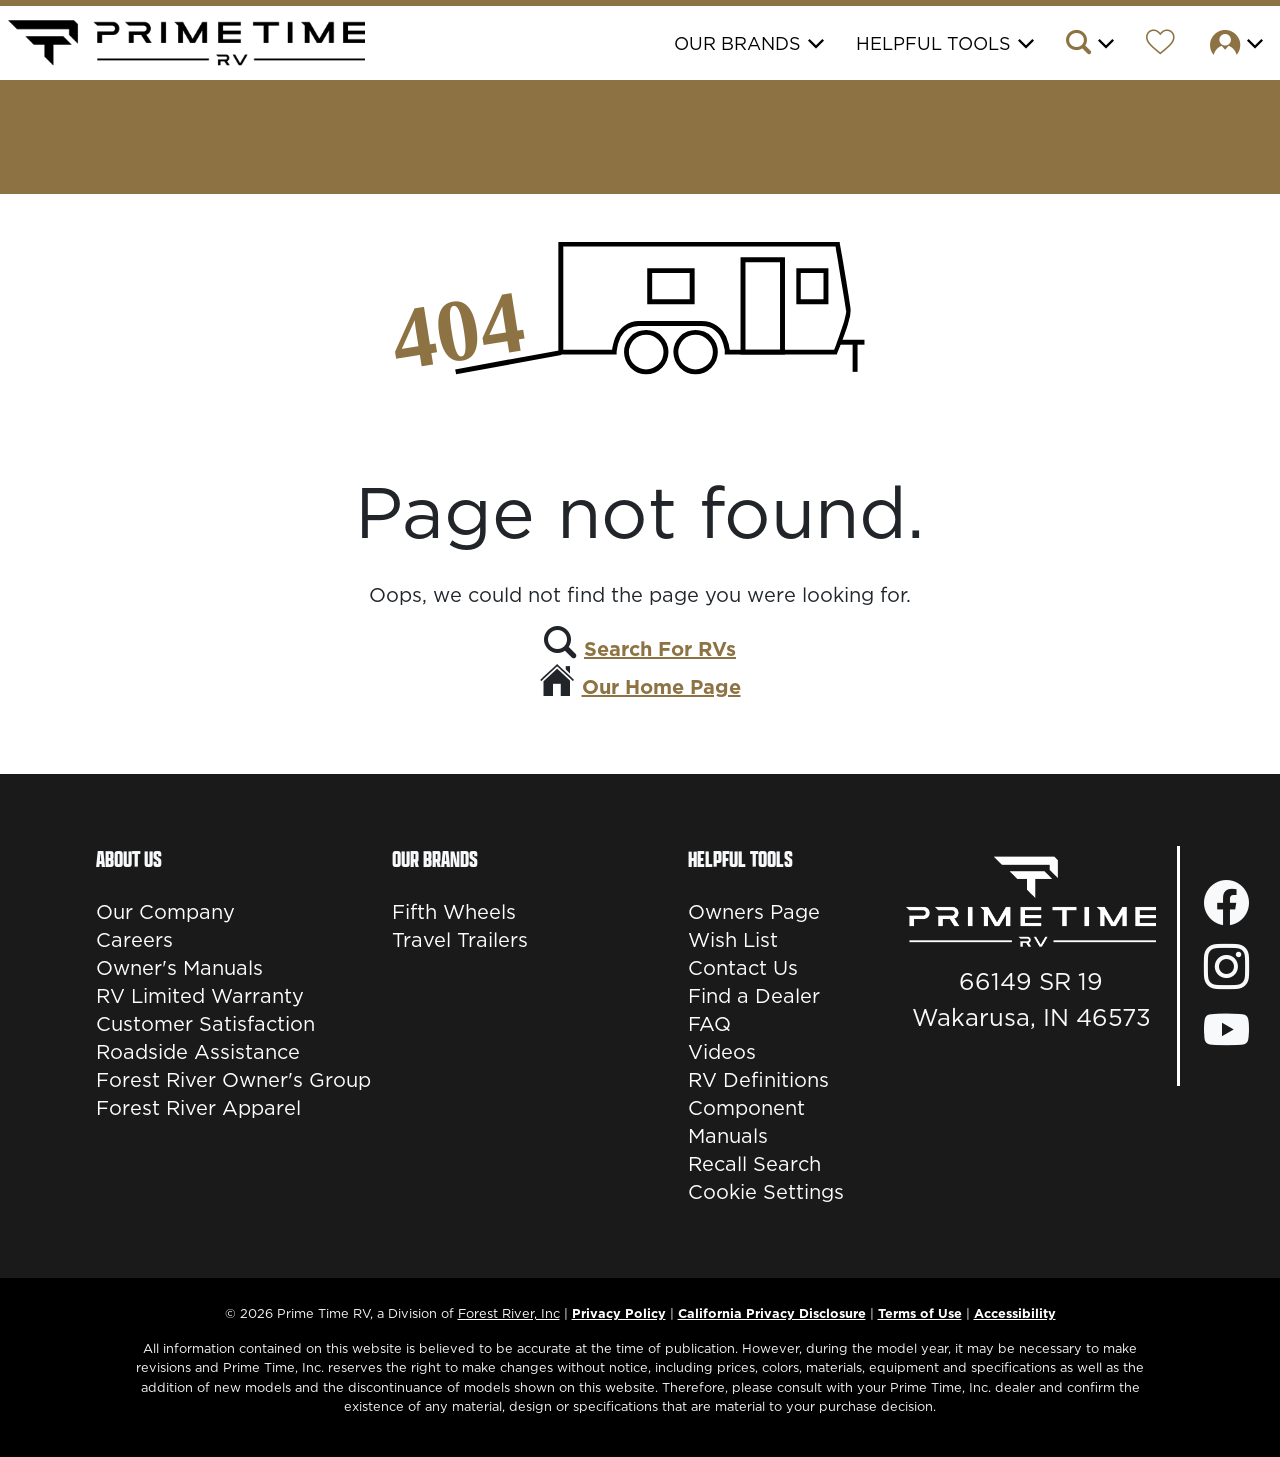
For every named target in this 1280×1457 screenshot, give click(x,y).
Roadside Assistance (198, 1052)
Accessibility (1015, 1313)
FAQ (709, 1024)
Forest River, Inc (509, 1313)
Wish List (733, 940)
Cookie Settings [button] (766, 1192)
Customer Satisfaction (205, 1024)
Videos (722, 1052)
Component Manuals (746, 1122)
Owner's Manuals (179, 968)
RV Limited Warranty (200, 996)
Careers (134, 940)
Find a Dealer (754, 996)
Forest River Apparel (198, 1108)
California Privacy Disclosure (772, 1313)
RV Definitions (758, 1080)
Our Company (165, 912)
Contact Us (743, 968)
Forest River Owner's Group (233, 1080)
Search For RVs (660, 649)
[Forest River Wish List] (1160, 45)
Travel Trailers (460, 940)
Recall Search (754, 1164)
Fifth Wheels (454, 912)
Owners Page (754, 912)
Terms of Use (920, 1313)
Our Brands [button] (737, 43)
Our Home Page (661, 687)
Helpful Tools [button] (933, 43)
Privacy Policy (619, 1313)
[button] (1088, 45)
